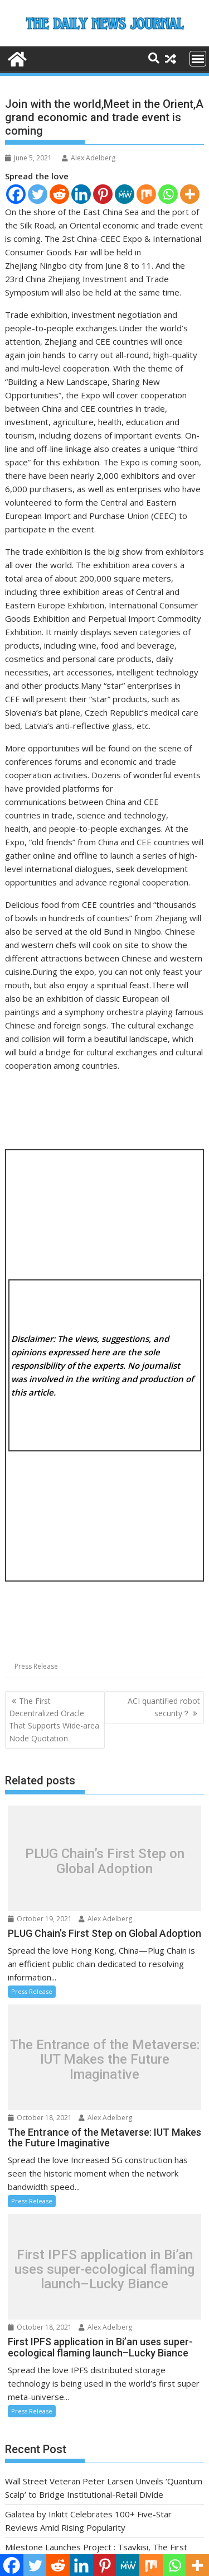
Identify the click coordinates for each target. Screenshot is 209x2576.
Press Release (36, 1666)
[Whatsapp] (168, 194)
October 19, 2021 (40, 1918)
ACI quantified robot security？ (164, 1707)
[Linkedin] (81, 194)
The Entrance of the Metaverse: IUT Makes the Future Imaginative (105, 2059)
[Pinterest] (103, 194)
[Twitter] (37, 194)
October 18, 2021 (40, 2117)
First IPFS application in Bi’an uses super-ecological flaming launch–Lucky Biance (104, 2270)
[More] (190, 194)
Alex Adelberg (88, 158)
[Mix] (146, 194)
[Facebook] (16, 194)
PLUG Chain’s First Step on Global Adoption (104, 1861)
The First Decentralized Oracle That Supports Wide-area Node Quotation (54, 1720)
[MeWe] (124, 194)
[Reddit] (59, 194)
